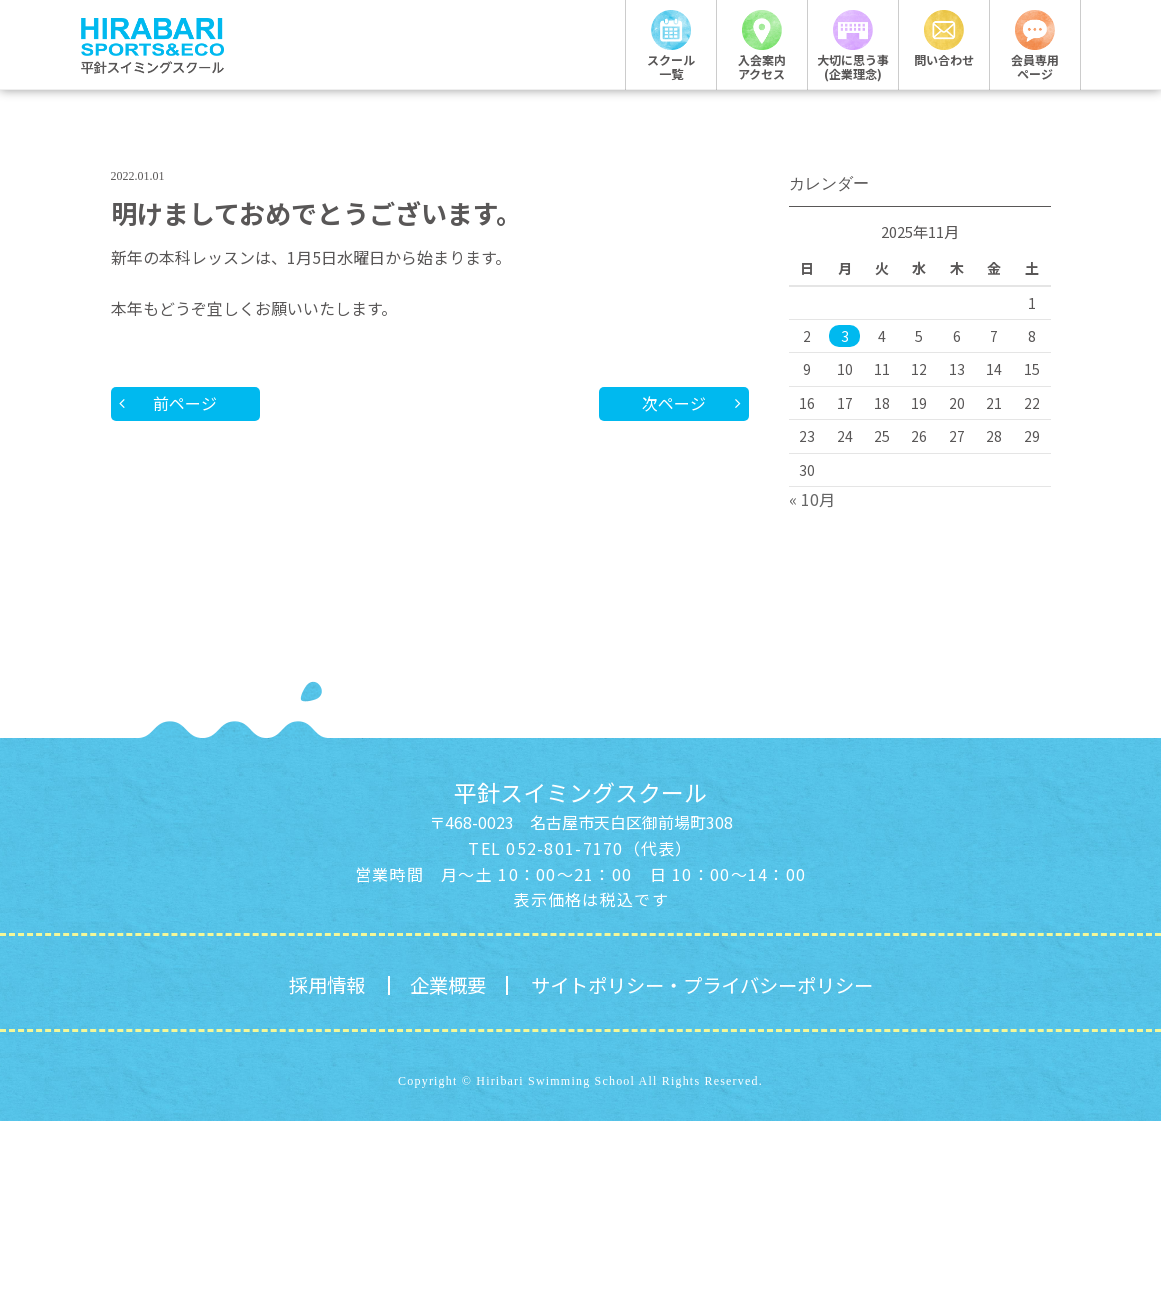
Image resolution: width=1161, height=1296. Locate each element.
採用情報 (316, 1159)
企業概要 (441, 1159)
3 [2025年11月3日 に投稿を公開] (845, 510)
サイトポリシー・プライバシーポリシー (706, 1159)
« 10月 (812, 673)
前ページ (186, 578)
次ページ (674, 578)
